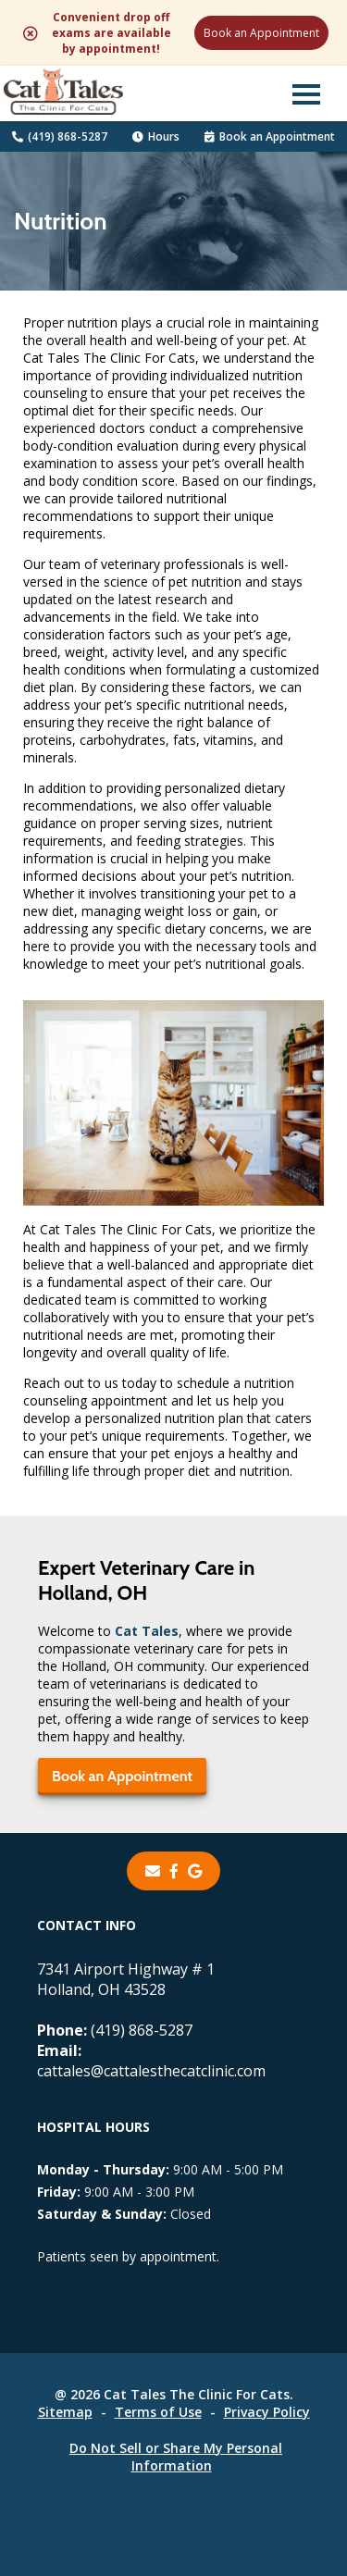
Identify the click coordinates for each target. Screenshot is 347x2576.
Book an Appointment (261, 33)
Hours (156, 136)
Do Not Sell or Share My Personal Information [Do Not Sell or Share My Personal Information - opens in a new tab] (175, 2456)
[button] (306, 93)
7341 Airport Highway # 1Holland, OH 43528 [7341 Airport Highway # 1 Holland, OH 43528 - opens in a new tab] (126, 1979)
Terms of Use (158, 2412)
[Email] (152, 1871)
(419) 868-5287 (59, 136)
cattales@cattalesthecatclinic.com (151, 2060)
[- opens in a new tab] (174, 1871)
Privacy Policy (267, 2412)
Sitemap (65, 2412)
